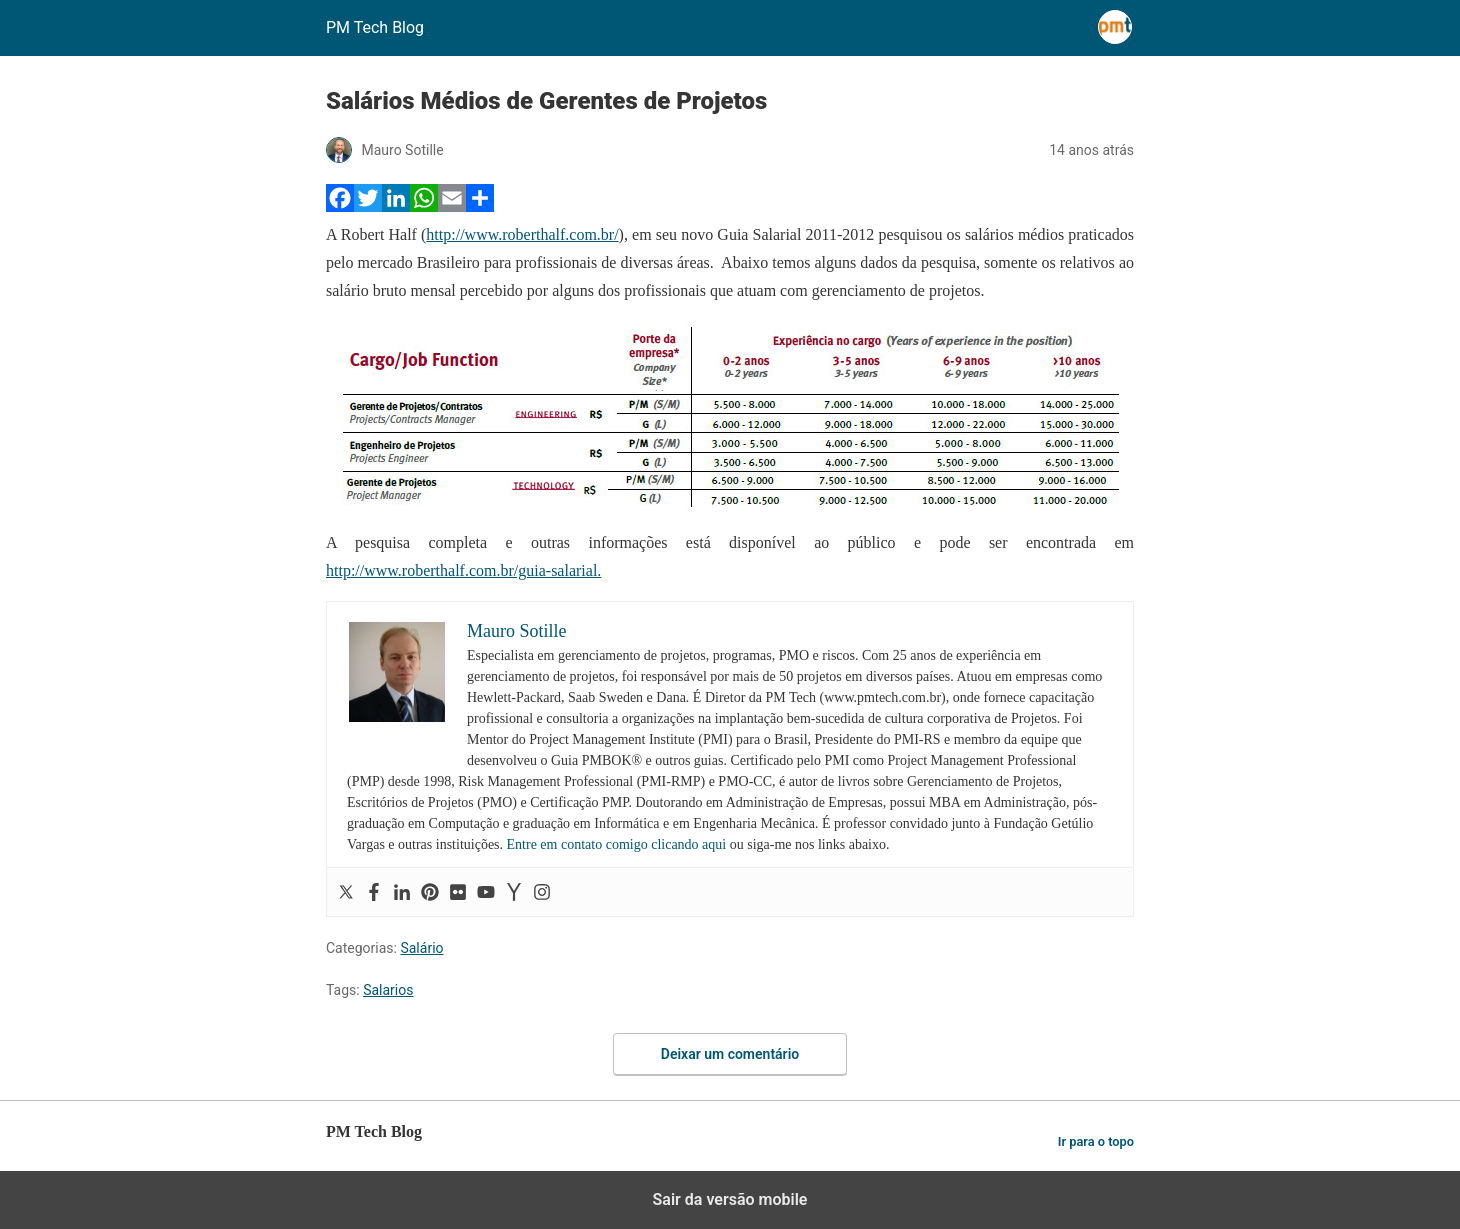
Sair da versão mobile (730, 1199)
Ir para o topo (1096, 1141)
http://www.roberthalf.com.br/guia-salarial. (463, 570)
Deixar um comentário (730, 1054)
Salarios (388, 990)
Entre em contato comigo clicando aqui (617, 844)
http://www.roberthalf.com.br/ (522, 234)
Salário (421, 948)
